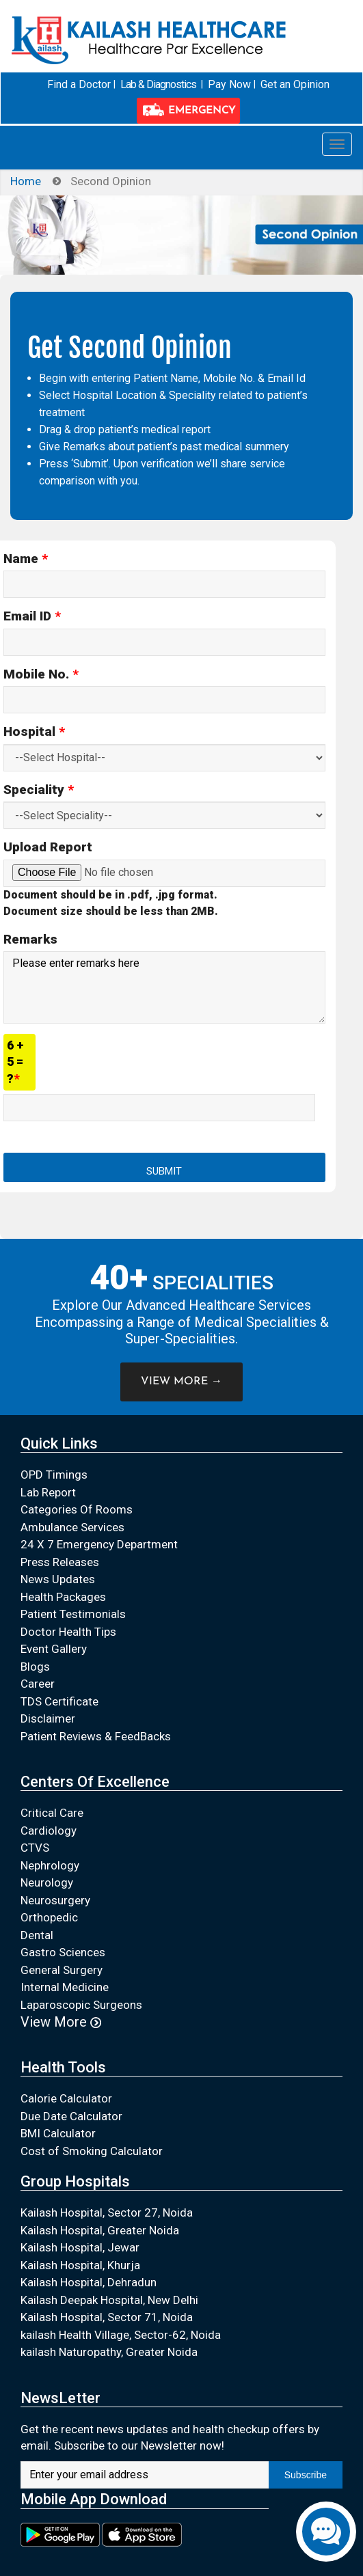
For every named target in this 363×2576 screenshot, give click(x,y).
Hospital (34, 731)
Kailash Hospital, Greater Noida (100, 2229)
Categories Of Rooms (77, 1509)
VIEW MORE (181, 1380)
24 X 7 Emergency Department (99, 1544)
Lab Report (48, 1491)
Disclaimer (48, 1718)
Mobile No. (41, 673)
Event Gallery (54, 1649)
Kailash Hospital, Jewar (80, 2247)
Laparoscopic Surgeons (81, 2004)
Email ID (32, 616)
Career (38, 1683)
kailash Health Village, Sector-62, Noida (121, 2334)
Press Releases (60, 1561)
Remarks (30, 938)
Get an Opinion (293, 84)
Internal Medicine (65, 1987)
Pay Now (229, 84)
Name (25, 558)
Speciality (38, 789)
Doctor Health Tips (68, 1631)
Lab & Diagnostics (159, 84)
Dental (37, 1934)
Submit (164, 1171)
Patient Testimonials (73, 1614)
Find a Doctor (80, 84)
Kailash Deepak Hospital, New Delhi (109, 2299)
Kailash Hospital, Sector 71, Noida (107, 2317)
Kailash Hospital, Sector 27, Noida (107, 2212)
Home (25, 180)
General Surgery (62, 1969)
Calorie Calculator (66, 2098)
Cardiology (49, 1830)
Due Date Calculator (71, 2115)
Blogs (35, 1666)
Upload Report (47, 847)
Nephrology (50, 1865)
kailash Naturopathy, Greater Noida (109, 2352)
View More (61, 2022)
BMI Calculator (58, 2132)
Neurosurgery (55, 1899)
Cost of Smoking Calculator (92, 2150)
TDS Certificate (59, 1701)
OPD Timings (54, 1474)
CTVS (35, 1847)
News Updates (58, 1579)
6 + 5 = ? (15, 1061)
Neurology (47, 1882)
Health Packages (63, 1596)
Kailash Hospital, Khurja (80, 2264)
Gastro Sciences (63, 1952)
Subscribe (305, 2474)
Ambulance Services (72, 1526)
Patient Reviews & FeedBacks (96, 1735)
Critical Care (52, 1813)
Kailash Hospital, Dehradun (89, 2282)
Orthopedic (49, 1917)
